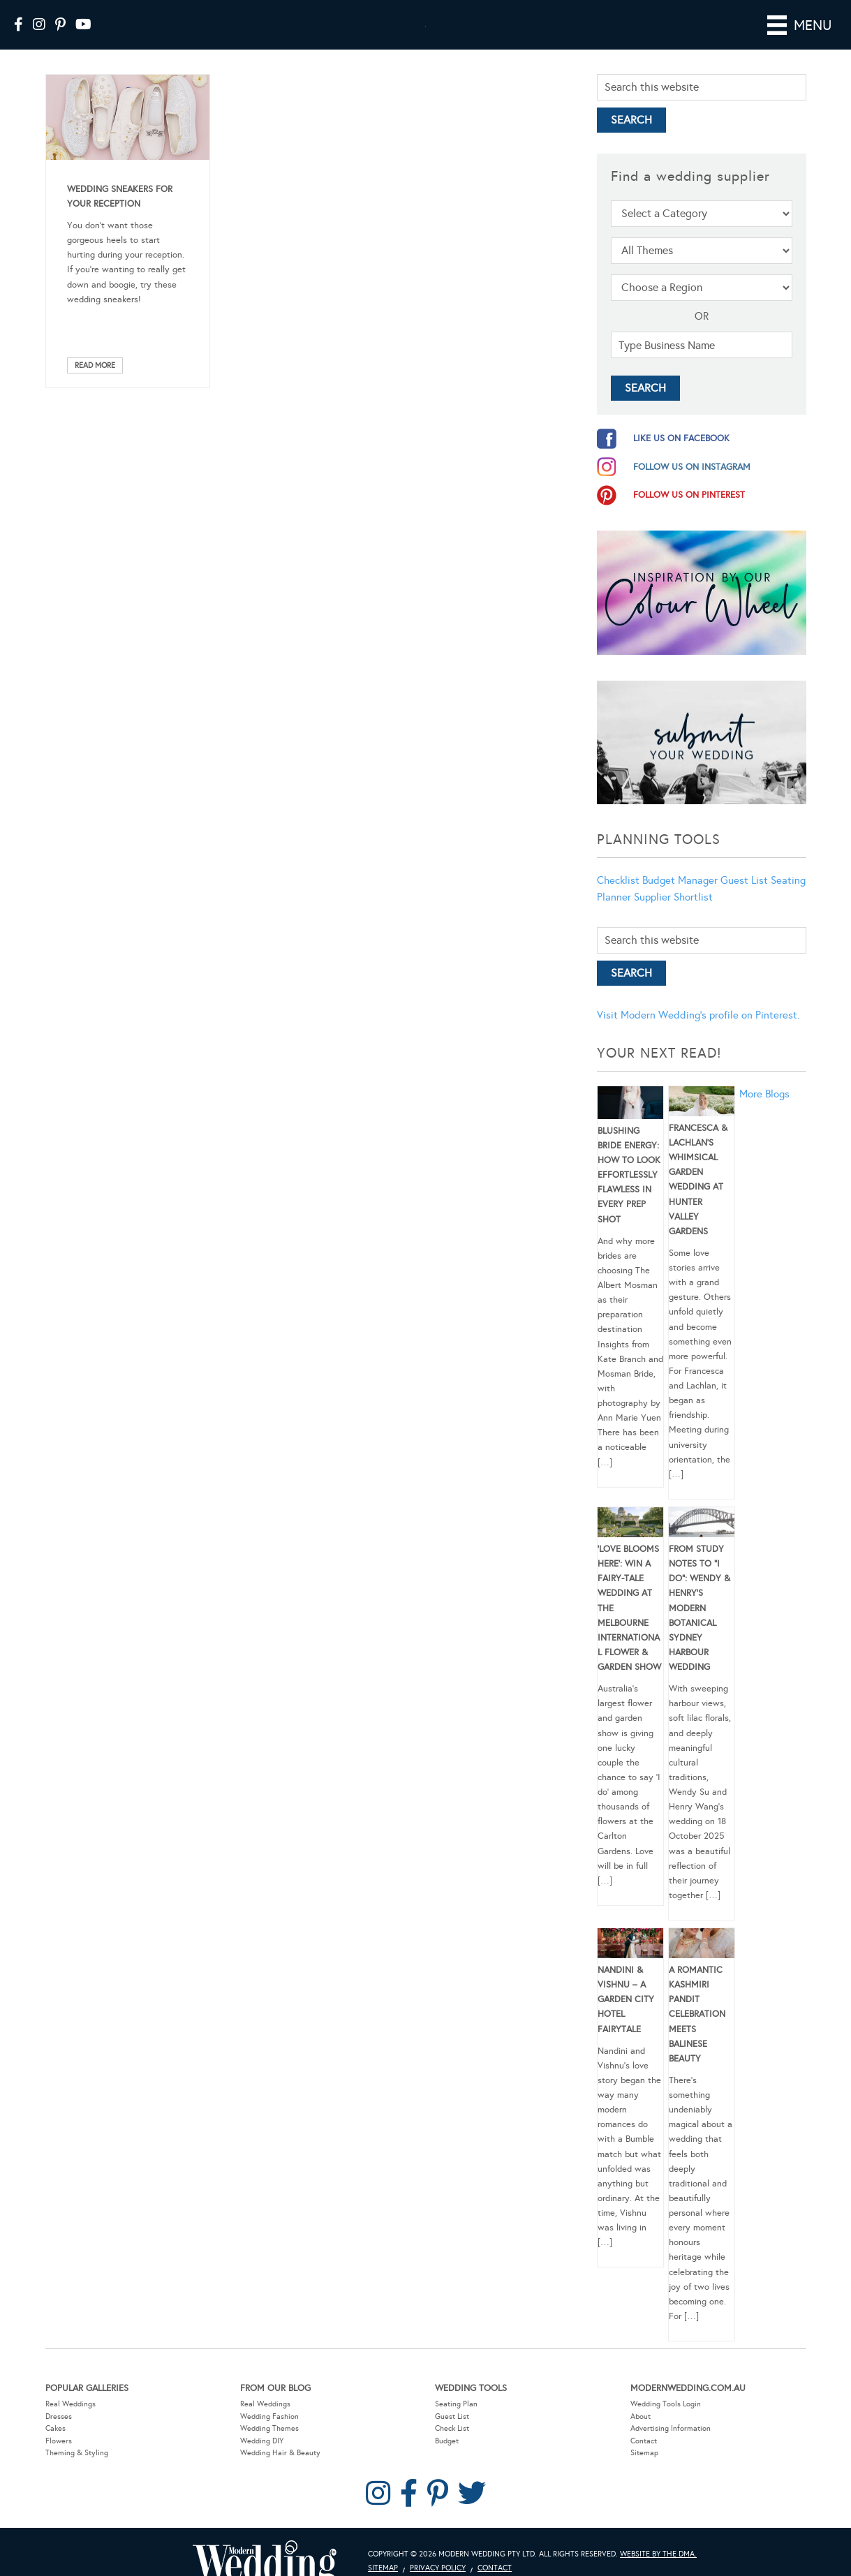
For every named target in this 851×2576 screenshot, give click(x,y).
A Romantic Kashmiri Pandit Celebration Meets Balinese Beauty (697, 2014)
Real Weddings (70, 2403)
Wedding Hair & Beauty (280, 2452)
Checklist (618, 880)
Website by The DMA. (658, 2554)
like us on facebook (681, 438)
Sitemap (644, 2452)
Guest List (744, 880)
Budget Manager (680, 880)
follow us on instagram (691, 467)
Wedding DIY (261, 2440)
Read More (95, 365)
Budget (447, 2440)
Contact (643, 2440)
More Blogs (764, 1094)
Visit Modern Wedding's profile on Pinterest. (698, 1015)
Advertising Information (670, 2428)
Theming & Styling (76, 2452)
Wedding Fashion (269, 2416)
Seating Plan (456, 2403)
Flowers (58, 2440)
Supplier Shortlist (673, 897)
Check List (452, 2428)
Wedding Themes (269, 2428)
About (640, 2416)
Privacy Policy (438, 2568)
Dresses (58, 2416)
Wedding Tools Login (665, 2403)
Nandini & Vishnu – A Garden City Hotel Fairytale (626, 1999)
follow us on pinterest (689, 495)
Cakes (55, 2428)
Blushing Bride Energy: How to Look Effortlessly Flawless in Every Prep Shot (629, 1175)
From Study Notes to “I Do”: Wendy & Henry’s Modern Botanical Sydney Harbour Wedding (699, 1608)
